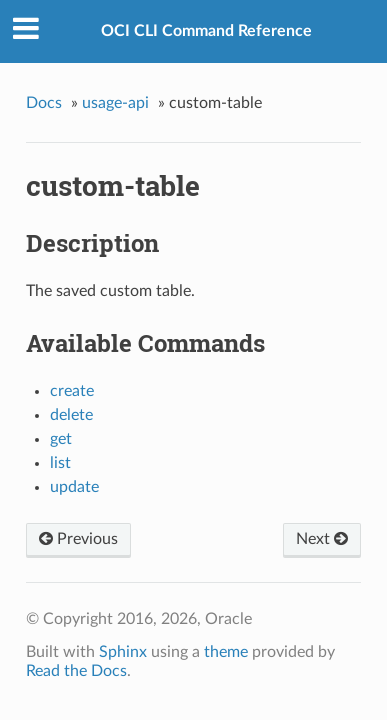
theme (226, 652)
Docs (44, 103)
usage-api (115, 103)
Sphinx (123, 652)
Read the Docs (76, 671)
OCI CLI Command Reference (206, 31)
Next (322, 539)
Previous (78, 539)
